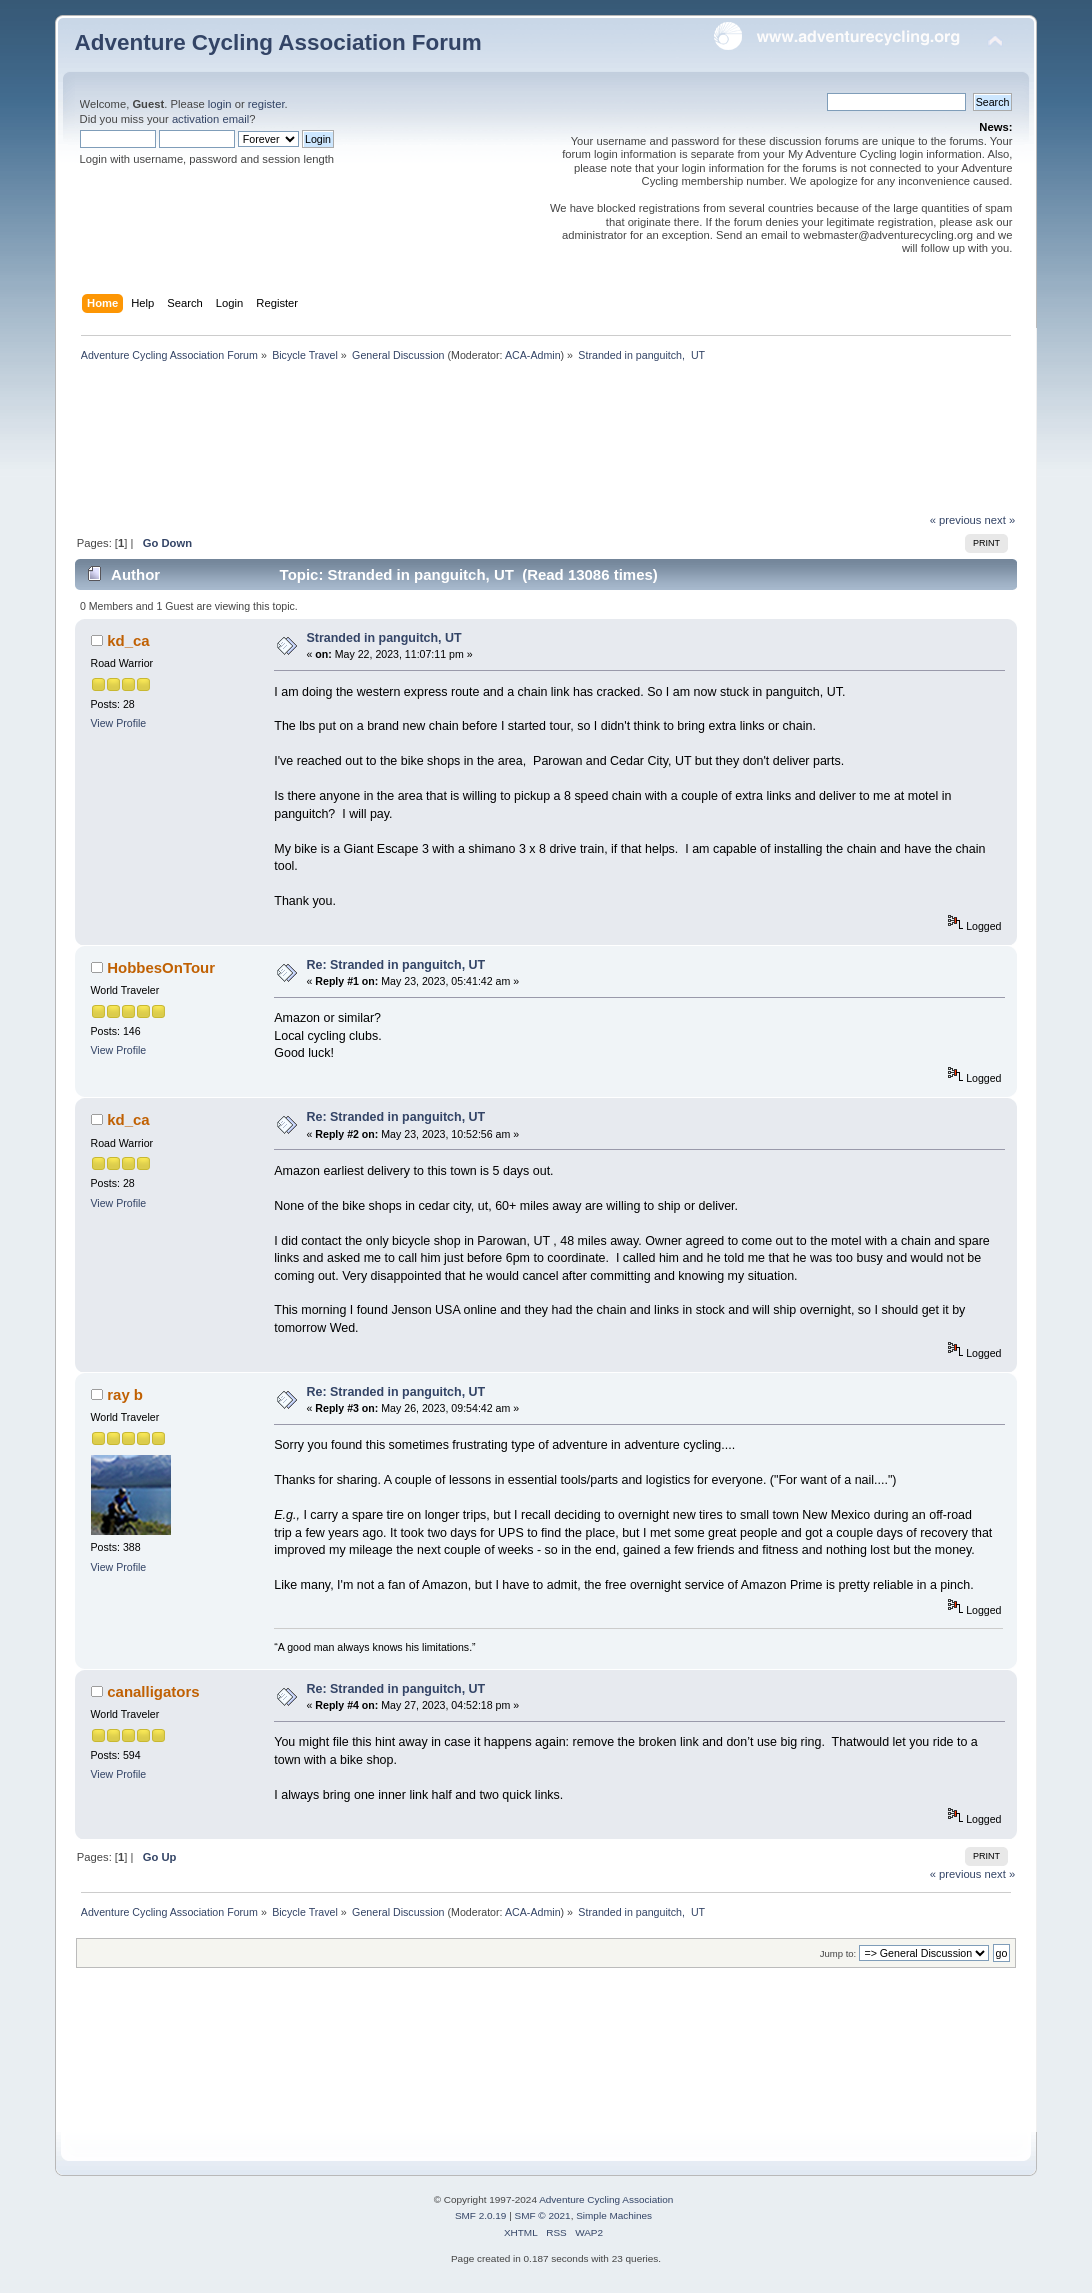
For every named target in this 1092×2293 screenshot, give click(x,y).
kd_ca (128, 640)
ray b (125, 1394)
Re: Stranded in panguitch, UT (396, 965)
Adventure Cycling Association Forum (278, 42)
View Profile (119, 723)
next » (1000, 520)
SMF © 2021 (543, 2215)
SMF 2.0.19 (481, 2215)
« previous (956, 520)
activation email (210, 119)
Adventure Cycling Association (606, 2199)
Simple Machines (614, 2215)
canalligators (153, 1691)
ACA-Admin (533, 355)
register (266, 104)
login (220, 104)
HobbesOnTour (161, 967)
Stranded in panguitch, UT (384, 638)
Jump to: (838, 1953)
